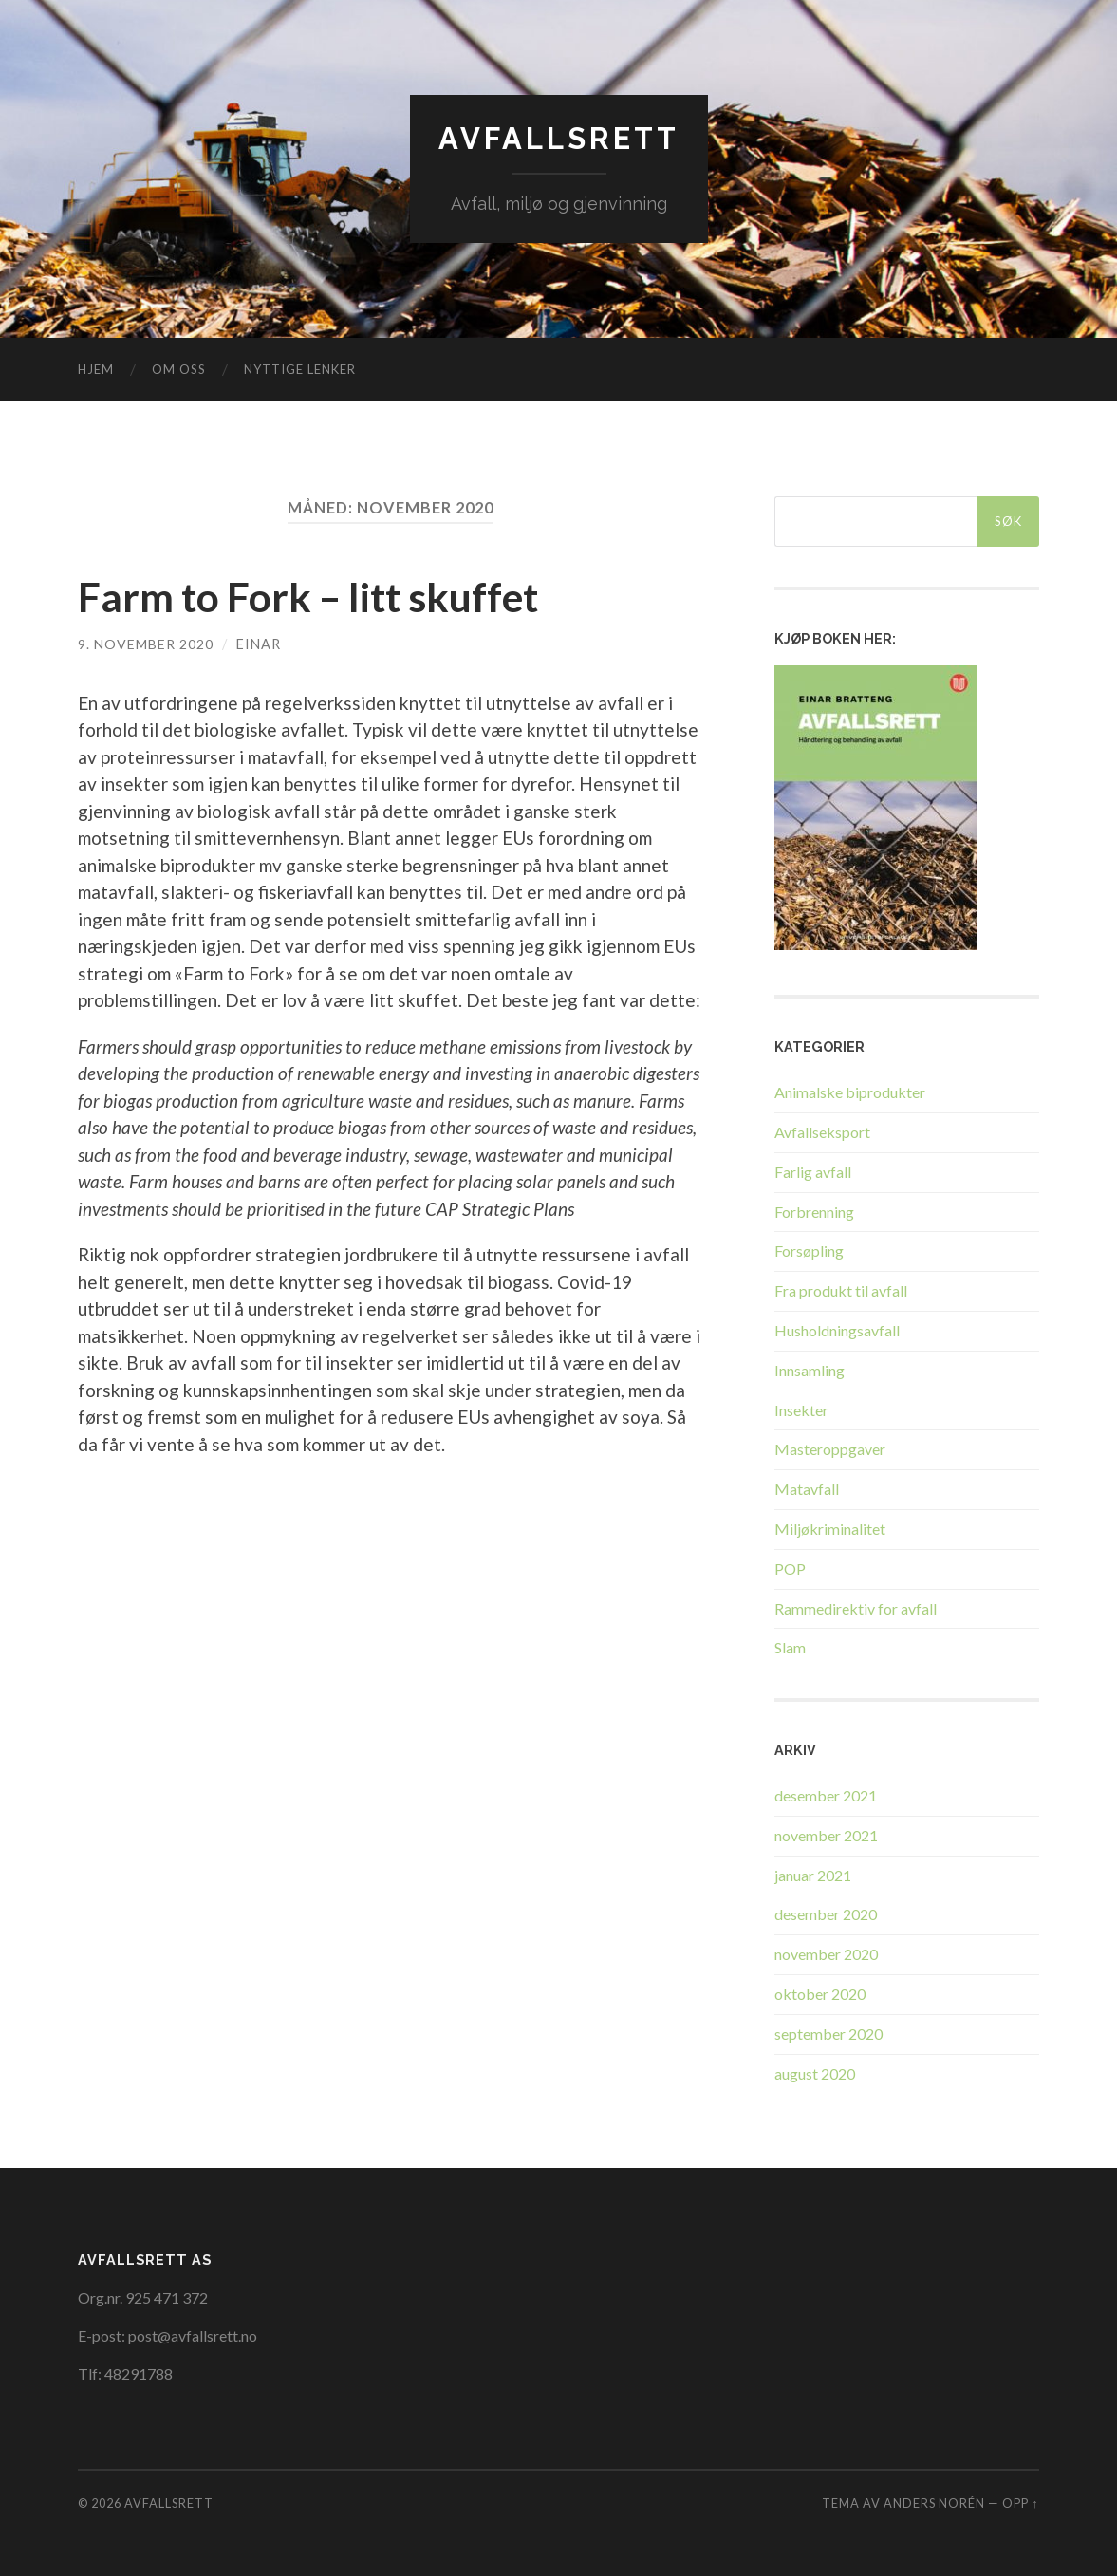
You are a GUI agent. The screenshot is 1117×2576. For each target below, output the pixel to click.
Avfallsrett (559, 138)
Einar (258, 644)
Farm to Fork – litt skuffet (322, 596)
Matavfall (806, 1489)
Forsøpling (809, 1250)
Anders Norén (934, 2503)
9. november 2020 (146, 644)
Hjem (96, 369)
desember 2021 (825, 1795)
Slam (790, 1647)
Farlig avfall (812, 1172)
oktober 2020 (820, 1994)
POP (790, 1568)
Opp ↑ (1020, 2503)
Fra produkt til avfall (840, 1290)
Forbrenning (814, 1211)
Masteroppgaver (829, 1449)
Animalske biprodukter (849, 1092)
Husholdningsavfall (837, 1330)
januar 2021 (812, 1874)
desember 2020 (825, 1914)
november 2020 (826, 1954)
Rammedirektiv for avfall (855, 1607)
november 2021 (826, 1834)
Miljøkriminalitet (829, 1529)
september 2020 (828, 2033)
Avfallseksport (822, 1132)
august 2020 (814, 2072)
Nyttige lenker (300, 369)
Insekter (801, 1409)
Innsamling (809, 1370)
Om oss (179, 369)
